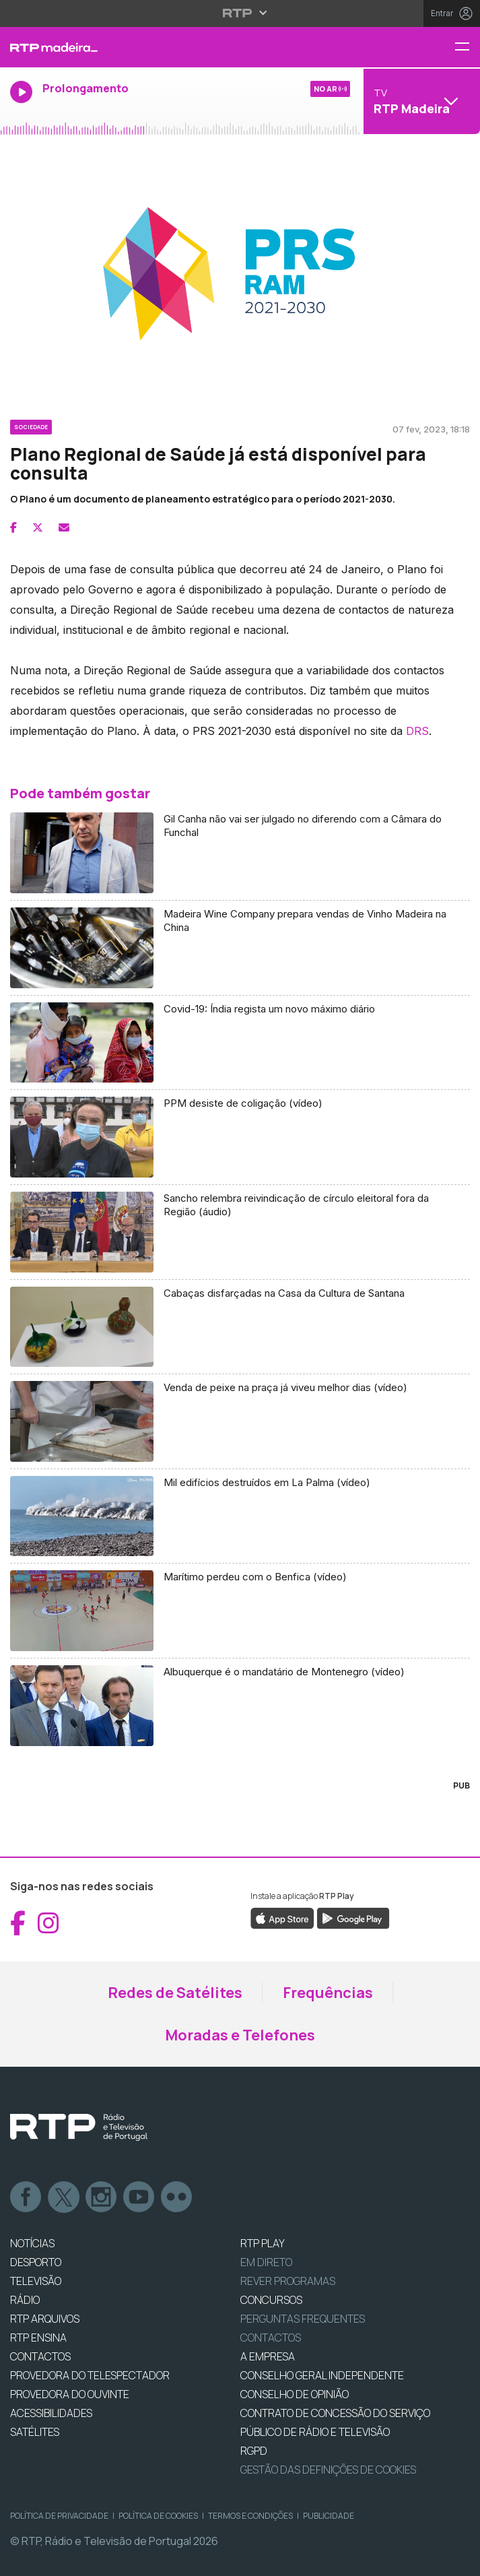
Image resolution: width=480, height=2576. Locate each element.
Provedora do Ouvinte (69, 2394)
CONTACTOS (40, 2356)
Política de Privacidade (59, 2515)
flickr (177, 2197)
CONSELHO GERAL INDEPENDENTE (322, 2375)
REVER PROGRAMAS (287, 2281)
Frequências (328, 1993)
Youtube (139, 2197)
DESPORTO (35, 2262)
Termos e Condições (250, 2515)
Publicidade (328, 2515)
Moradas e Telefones (240, 2035)
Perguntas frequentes (302, 2318)
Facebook (26, 2197)
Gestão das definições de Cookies (328, 2469)
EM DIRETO (266, 2262)
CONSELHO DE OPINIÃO (294, 2394)
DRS (417, 731)
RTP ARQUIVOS (44, 2318)
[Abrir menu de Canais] (420, 101)
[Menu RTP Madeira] (467, 47)
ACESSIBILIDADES (51, 2413)
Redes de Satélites (175, 1993)
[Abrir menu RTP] (240, 13)
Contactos (270, 2337)
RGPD (253, 2450)
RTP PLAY (262, 2243)
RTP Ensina (38, 2337)
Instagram (101, 2197)
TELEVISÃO (35, 2281)
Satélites (34, 2431)
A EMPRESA (267, 2356)
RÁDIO (25, 2299)
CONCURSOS (271, 2299)
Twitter (64, 2197)
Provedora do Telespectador (90, 2375)
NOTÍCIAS (32, 2243)
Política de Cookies (158, 2515)
